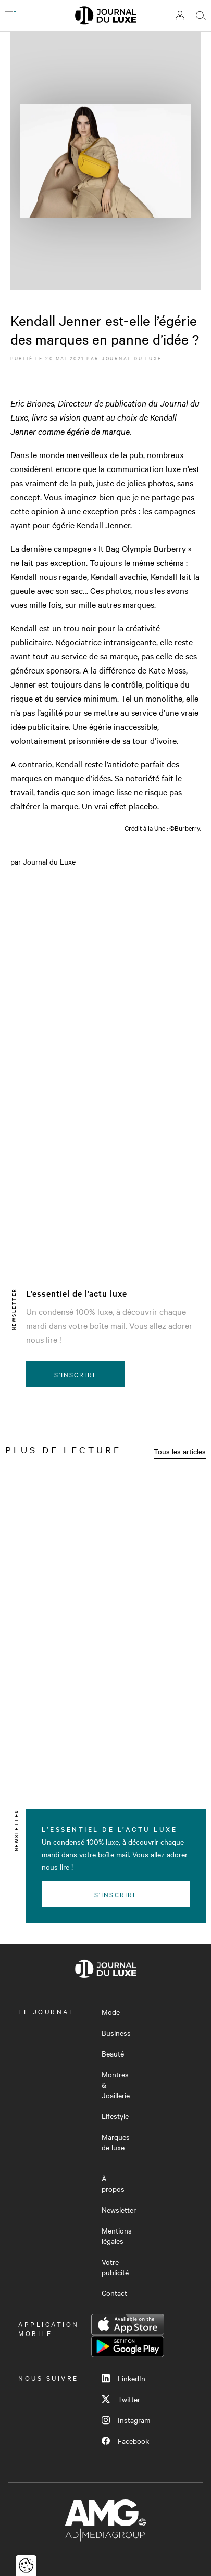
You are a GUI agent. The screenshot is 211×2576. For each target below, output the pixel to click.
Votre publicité (115, 2266)
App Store (127, 2325)
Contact (114, 2293)
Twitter (121, 2399)
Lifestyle (115, 2116)
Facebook (125, 2440)
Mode (111, 2012)
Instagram (126, 2420)
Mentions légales (117, 2235)
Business (116, 2032)
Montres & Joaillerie (116, 2084)
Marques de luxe (116, 2141)
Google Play (127, 2346)
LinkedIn (123, 2378)
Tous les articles (180, 1451)
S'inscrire (75, 1374)
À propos (113, 2183)
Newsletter (119, 2209)
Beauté (113, 2053)
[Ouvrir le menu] (10, 15)
